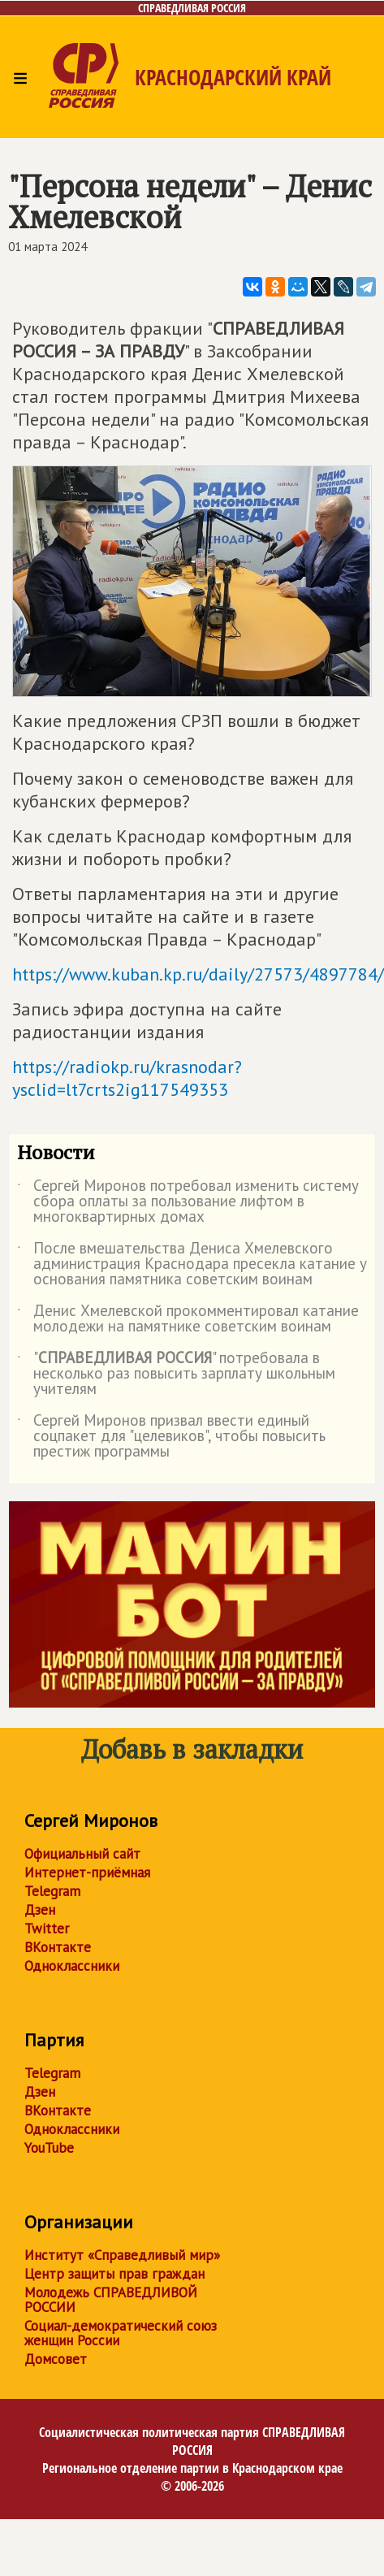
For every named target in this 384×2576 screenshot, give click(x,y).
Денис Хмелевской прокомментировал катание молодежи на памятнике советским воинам (188, 1319)
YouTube (49, 2148)
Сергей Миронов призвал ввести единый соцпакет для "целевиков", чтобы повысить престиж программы (171, 1437)
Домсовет (55, 2359)
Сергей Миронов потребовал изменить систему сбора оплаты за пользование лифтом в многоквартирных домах (188, 1202)
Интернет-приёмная (87, 1872)
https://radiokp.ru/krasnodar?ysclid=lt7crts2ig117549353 (127, 1078)
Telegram (52, 1891)
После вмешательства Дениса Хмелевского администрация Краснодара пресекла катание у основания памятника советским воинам (192, 1264)
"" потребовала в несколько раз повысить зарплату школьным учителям (176, 1374)
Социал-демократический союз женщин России (120, 2333)
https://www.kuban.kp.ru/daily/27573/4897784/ (198, 974)
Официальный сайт (82, 1853)
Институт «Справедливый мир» (122, 2255)
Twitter (46, 1928)
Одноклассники (71, 1966)
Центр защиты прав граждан (114, 2273)
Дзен (39, 1910)
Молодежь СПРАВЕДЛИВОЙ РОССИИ (110, 2299)
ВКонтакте (57, 1947)
